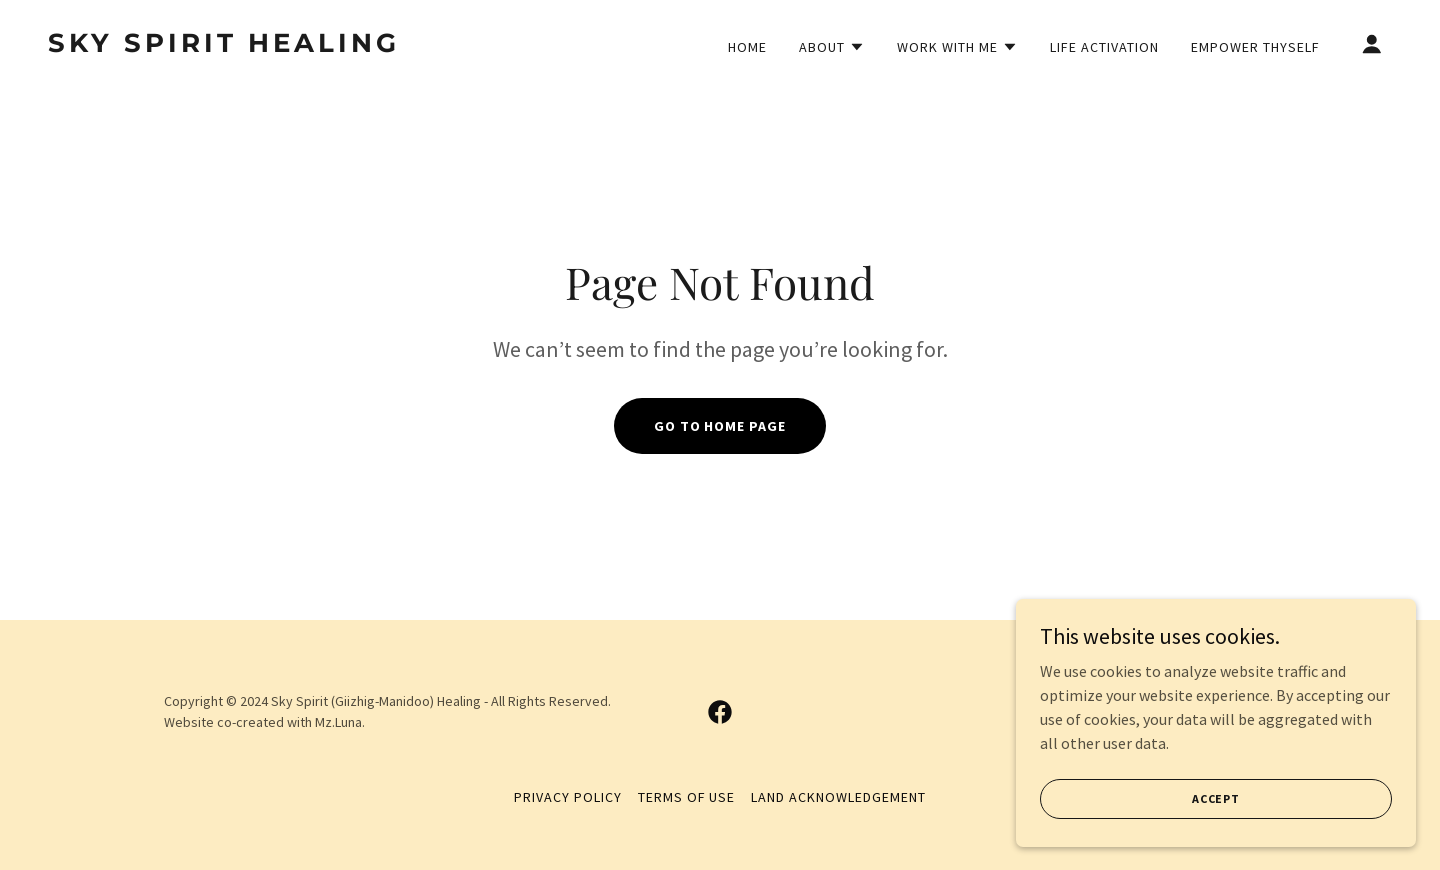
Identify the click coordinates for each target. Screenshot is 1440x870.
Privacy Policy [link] (568, 797)
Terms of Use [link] (687, 797)
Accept (1216, 798)
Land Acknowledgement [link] (838, 797)
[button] (832, 47)
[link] (236, 46)
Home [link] (747, 47)
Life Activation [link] (1104, 47)
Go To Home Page (720, 426)
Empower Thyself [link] (1255, 47)
